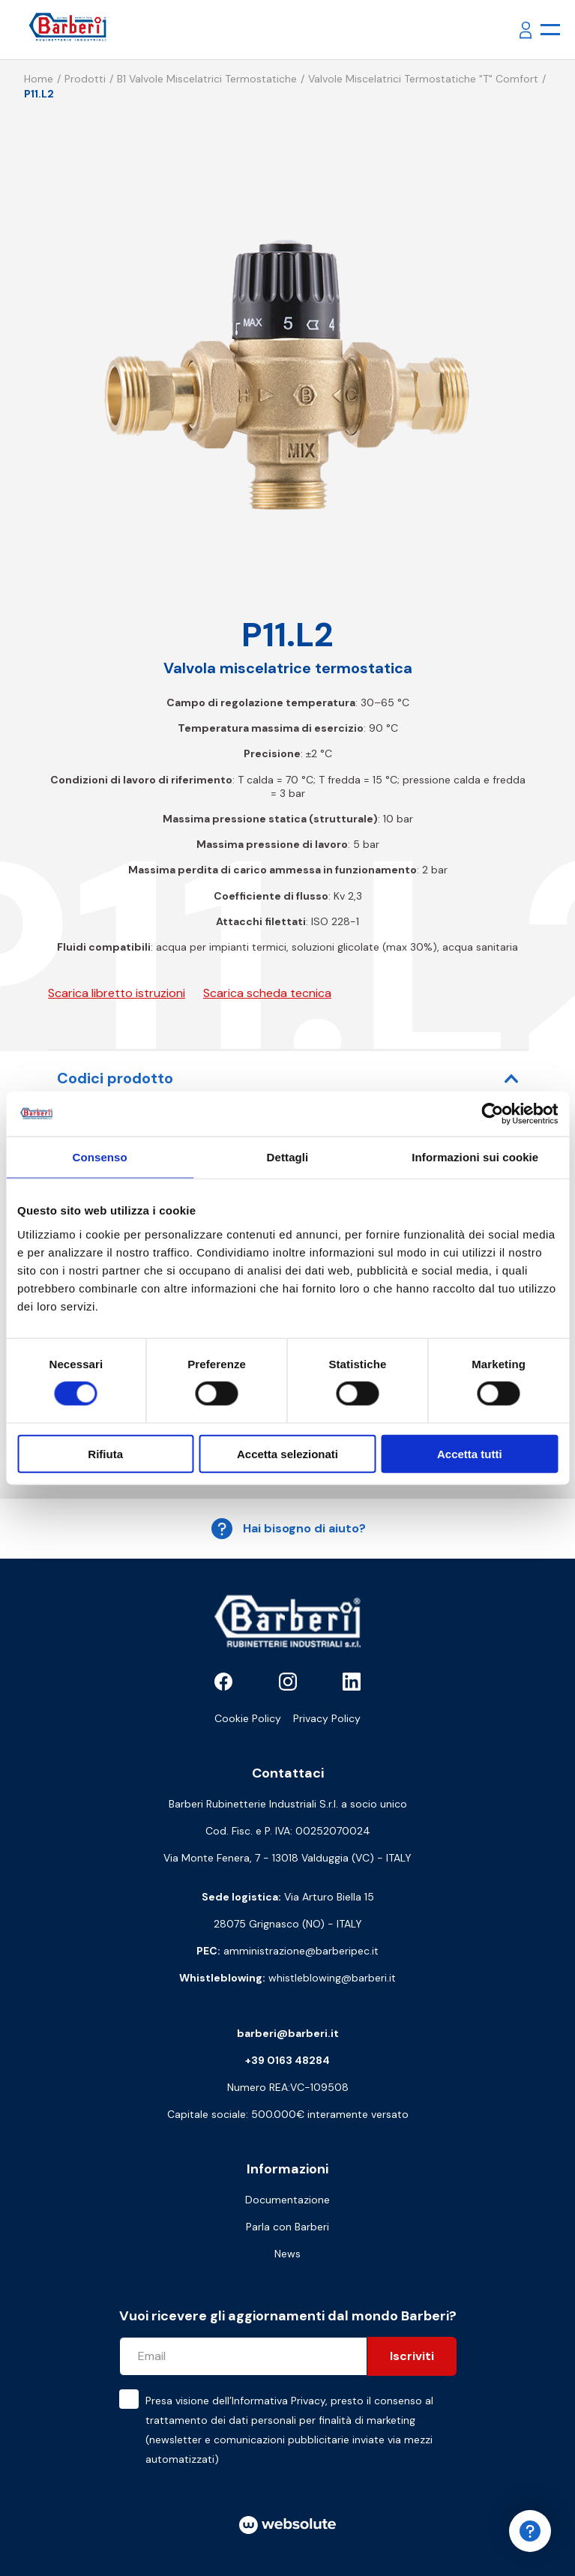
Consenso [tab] (100, 1157)
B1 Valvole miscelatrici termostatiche (207, 78)
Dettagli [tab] (288, 1157)
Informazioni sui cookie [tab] (475, 1157)
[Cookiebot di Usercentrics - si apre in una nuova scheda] (492, 1114)
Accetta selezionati (287, 1453)
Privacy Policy (327, 1718)
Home (38, 78)
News (287, 2253)
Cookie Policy (247, 1718)
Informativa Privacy (278, 2400)
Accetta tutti (469, 1453)
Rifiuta (105, 1453)
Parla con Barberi (287, 2226)
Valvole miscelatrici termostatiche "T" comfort (423, 78)
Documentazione (287, 2199)
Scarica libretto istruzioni (116, 993)
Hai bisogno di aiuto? (288, 1529)
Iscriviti (412, 2356)
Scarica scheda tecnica (267, 993)
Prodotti (85, 78)
